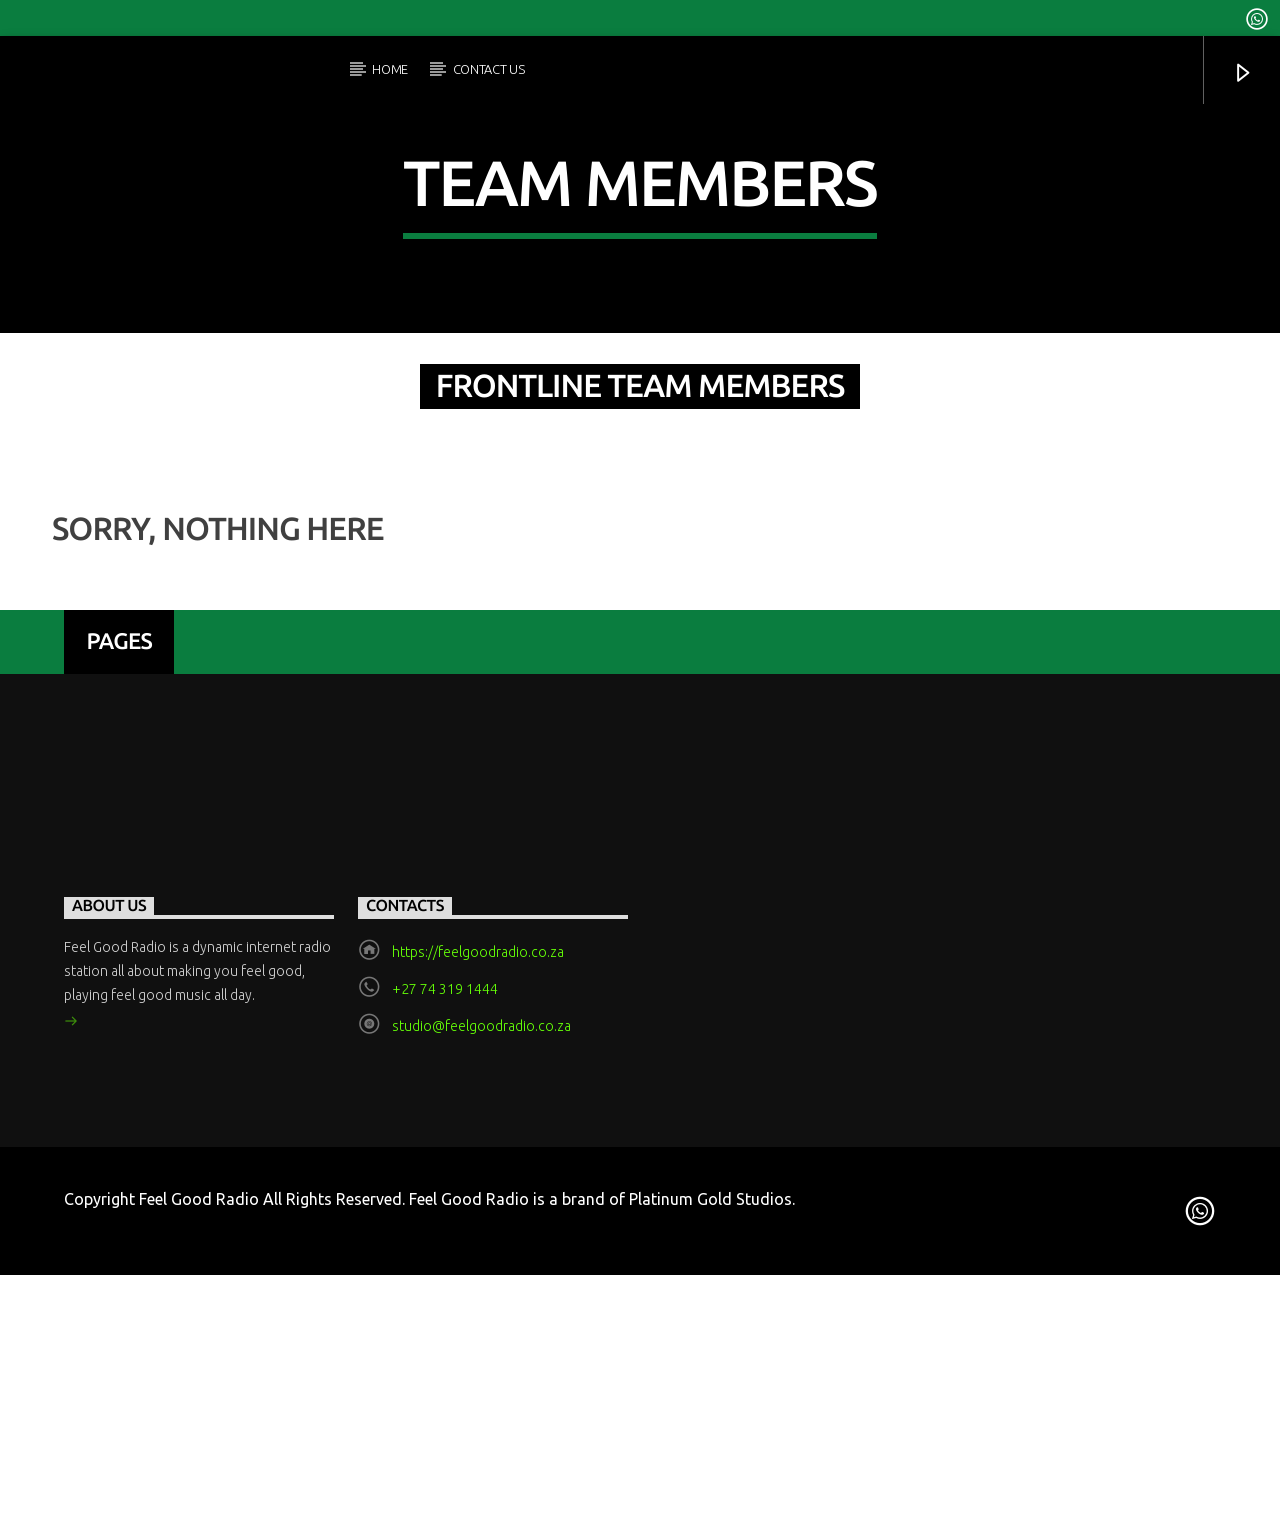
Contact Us (489, 69)
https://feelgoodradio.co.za (478, 1347)
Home (390, 69)
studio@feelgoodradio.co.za (481, 1421)
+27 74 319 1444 (445, 1384)
